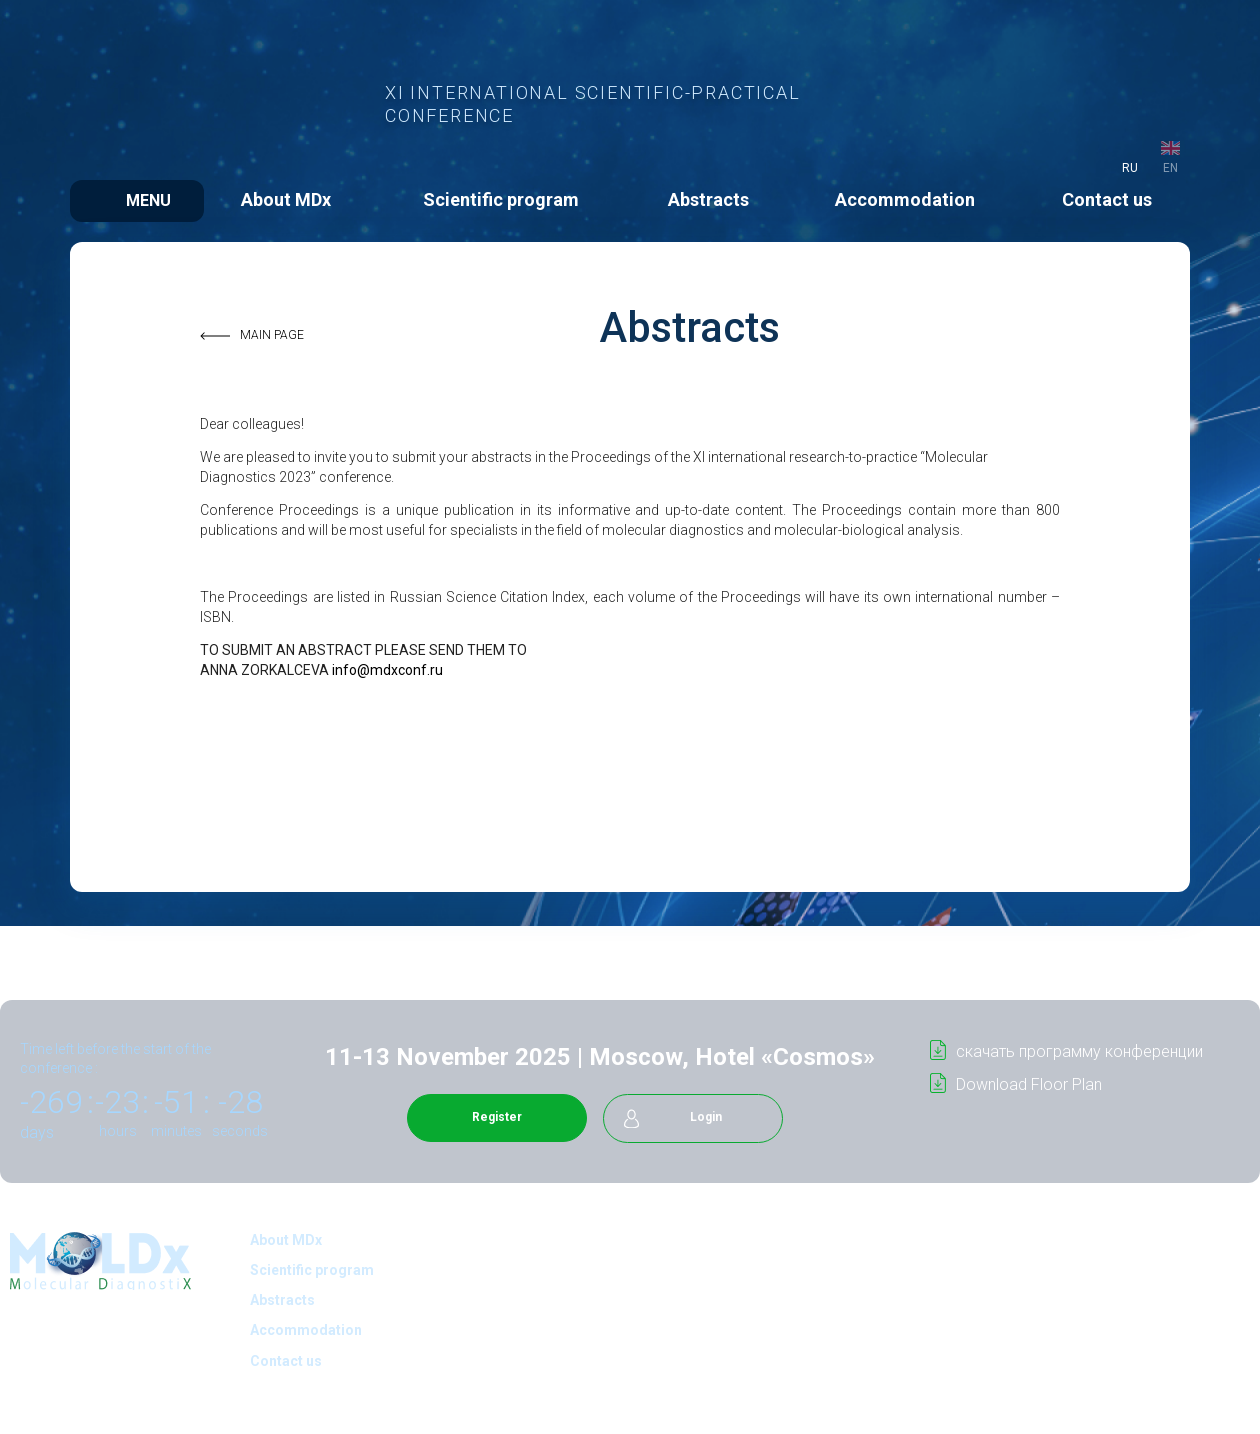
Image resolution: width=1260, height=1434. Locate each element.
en (1170, 168)
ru (1130, 168)
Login (706, 1117)
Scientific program (501, 199)
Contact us (1107, 199)
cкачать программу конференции (1079, 1051)
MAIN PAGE (272, 335)
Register (497, 1117)
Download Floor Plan (1029, 1084)
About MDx (286, 199)
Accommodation (905, 199)
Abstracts (708, 199)
